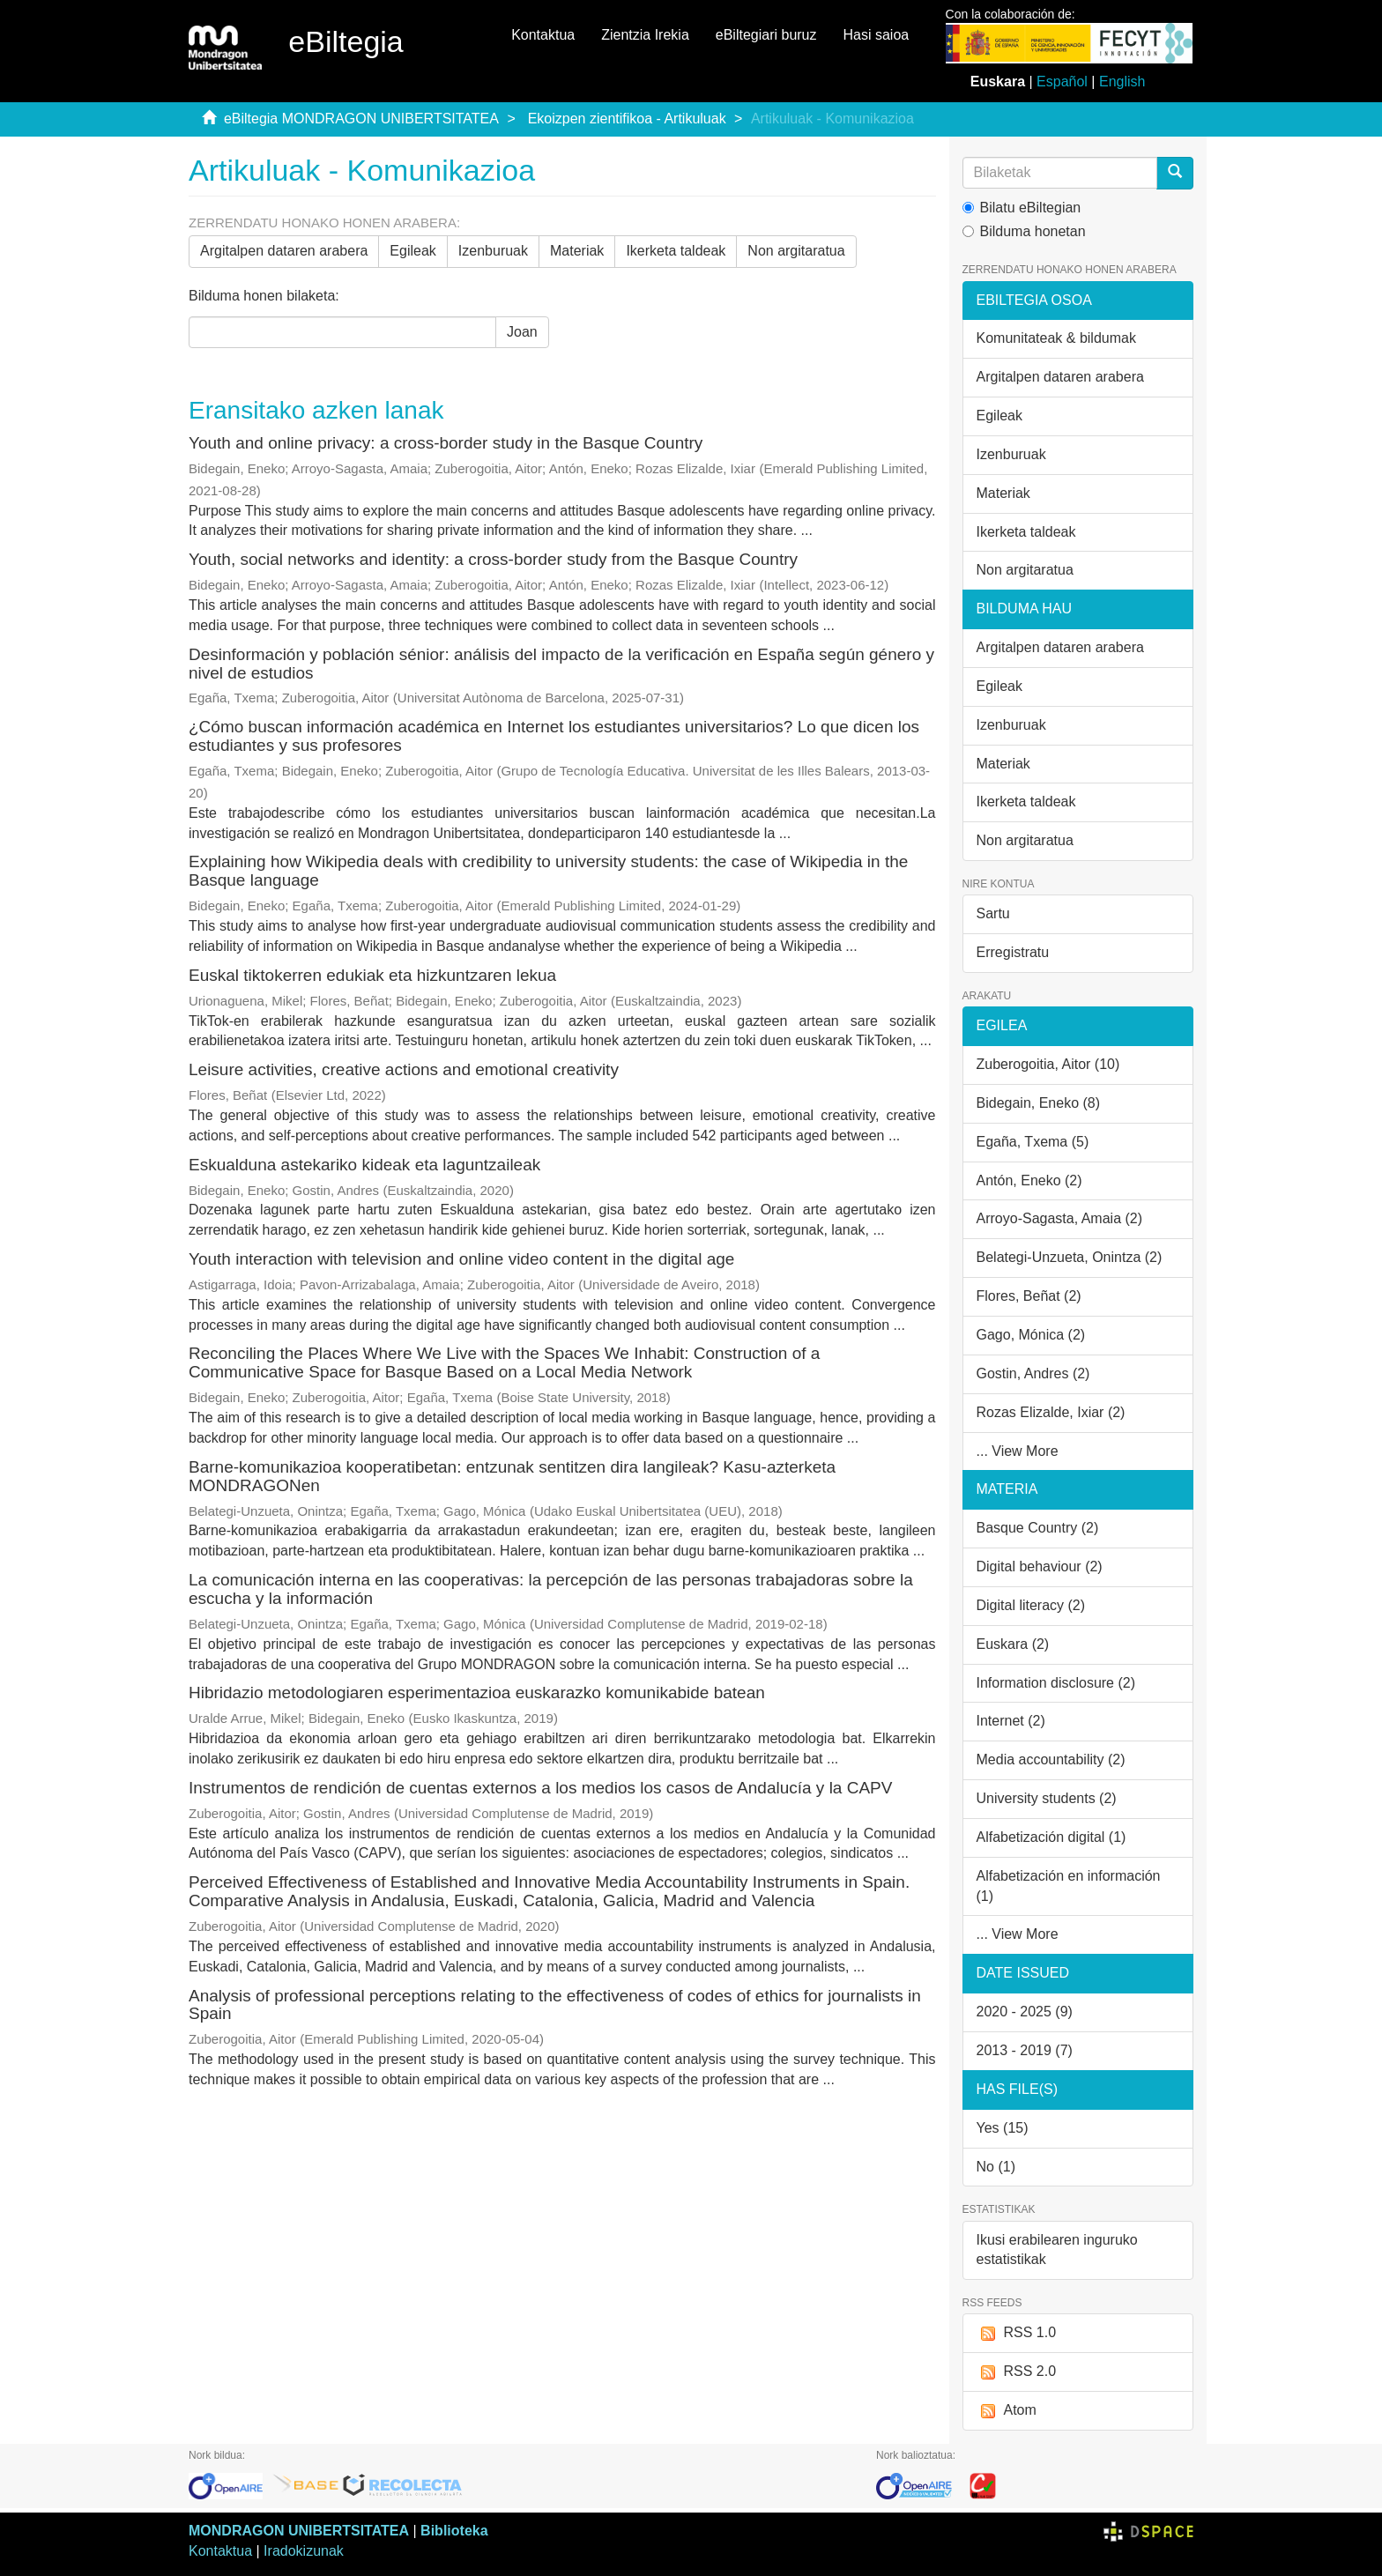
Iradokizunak (304, 2550)
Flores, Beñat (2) (1029, 1295)
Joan (522, 331)
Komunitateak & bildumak (1056, 337)
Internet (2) (1011, 1720)
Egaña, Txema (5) (1033, 1141)
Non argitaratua (795, 250)
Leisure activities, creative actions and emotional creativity (404, 1069)
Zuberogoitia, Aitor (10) (1048, 1064)
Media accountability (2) (1051, 1759)
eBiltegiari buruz (766, 34)
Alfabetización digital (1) (1051, 1837)
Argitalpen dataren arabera (284, 250)
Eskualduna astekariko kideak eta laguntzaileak (364, 1164)
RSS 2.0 (1017, 2372)
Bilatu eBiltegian (1021, 207)
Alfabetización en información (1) (1069, 1886)
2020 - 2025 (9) (1025, 2011)
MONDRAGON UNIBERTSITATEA (299, 2530)
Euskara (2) (1013, 1644)
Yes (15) (1003, 2127)
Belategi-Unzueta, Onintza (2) (1070, 1257)
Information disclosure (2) (1056, 1682)
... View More (1018, 1451)
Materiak (577, 250)
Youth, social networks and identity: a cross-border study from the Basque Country (493, 559)
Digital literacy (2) (1031, 1605)
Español (1062, 81)
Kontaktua (543, 34)
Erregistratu (1013, 952)
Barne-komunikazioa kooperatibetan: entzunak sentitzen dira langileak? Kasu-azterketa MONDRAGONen (512, 1476)
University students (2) (1047, 1798)
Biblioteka (453, 2530)
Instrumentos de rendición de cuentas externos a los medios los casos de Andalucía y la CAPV (540, 1787)
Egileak (412, 250)
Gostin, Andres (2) (1033, 1373)
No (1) (996, 2166)
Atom (1006, 2410)
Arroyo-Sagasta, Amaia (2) (1060, 1218)
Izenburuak (493, 250)
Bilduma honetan (1024, 231)
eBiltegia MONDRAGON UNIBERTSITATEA (361, 118)
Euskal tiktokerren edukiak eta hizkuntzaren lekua (372, 975)
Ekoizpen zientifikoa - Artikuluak (627, 118)
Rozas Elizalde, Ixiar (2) (1051, 1412)
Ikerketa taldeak (675, 250)
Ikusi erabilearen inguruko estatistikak (1057, 2250)
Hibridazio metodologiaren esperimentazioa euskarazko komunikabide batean (477, 1692)
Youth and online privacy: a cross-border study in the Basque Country (445, 443)
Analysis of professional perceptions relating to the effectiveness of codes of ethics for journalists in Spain (555, 2004)
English (1122, 81)
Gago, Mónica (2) (1031, 1334)
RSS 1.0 (1017, 2333)
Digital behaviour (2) (1040, 1566)
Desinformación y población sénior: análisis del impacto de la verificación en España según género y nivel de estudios (561, 663)
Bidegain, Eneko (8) (1039, 1102)
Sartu (993, 913)
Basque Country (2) (1038, 1527)
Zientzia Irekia (645, 34)
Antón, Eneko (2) (1029, 1180)
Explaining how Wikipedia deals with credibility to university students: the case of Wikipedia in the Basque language (548, 870)
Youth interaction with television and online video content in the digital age (461, 1259)
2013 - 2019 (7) (1025, 2050)
